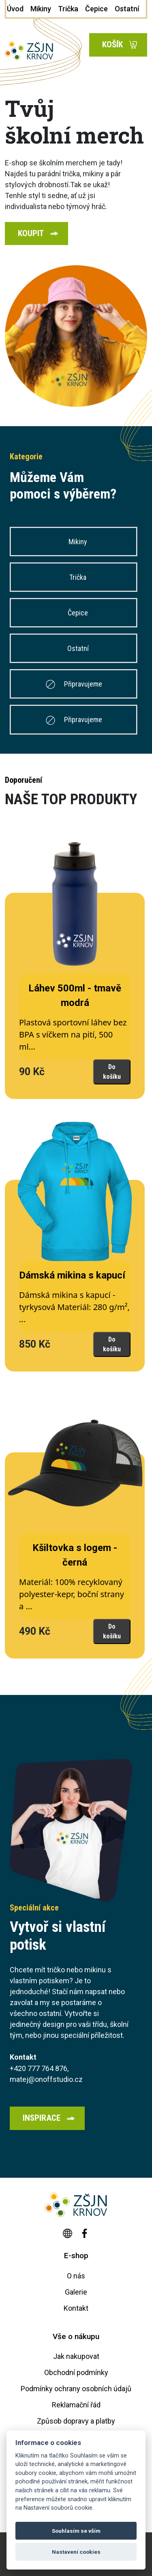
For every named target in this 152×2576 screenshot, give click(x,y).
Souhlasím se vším (76, 2530)
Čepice (77, 613)
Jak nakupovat (76, 2356)
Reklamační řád (76, 2405)
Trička (77, 577)
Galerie (76, 2292)
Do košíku (112, 1071)
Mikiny (77, 541)
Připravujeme (73, 684)
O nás (76, 2276)
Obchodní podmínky (76, 2372)
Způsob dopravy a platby (76, 2421)
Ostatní (77, 648)
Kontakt (76, 2308)
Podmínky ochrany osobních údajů (76, 2388)
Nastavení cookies (76, 2552)
